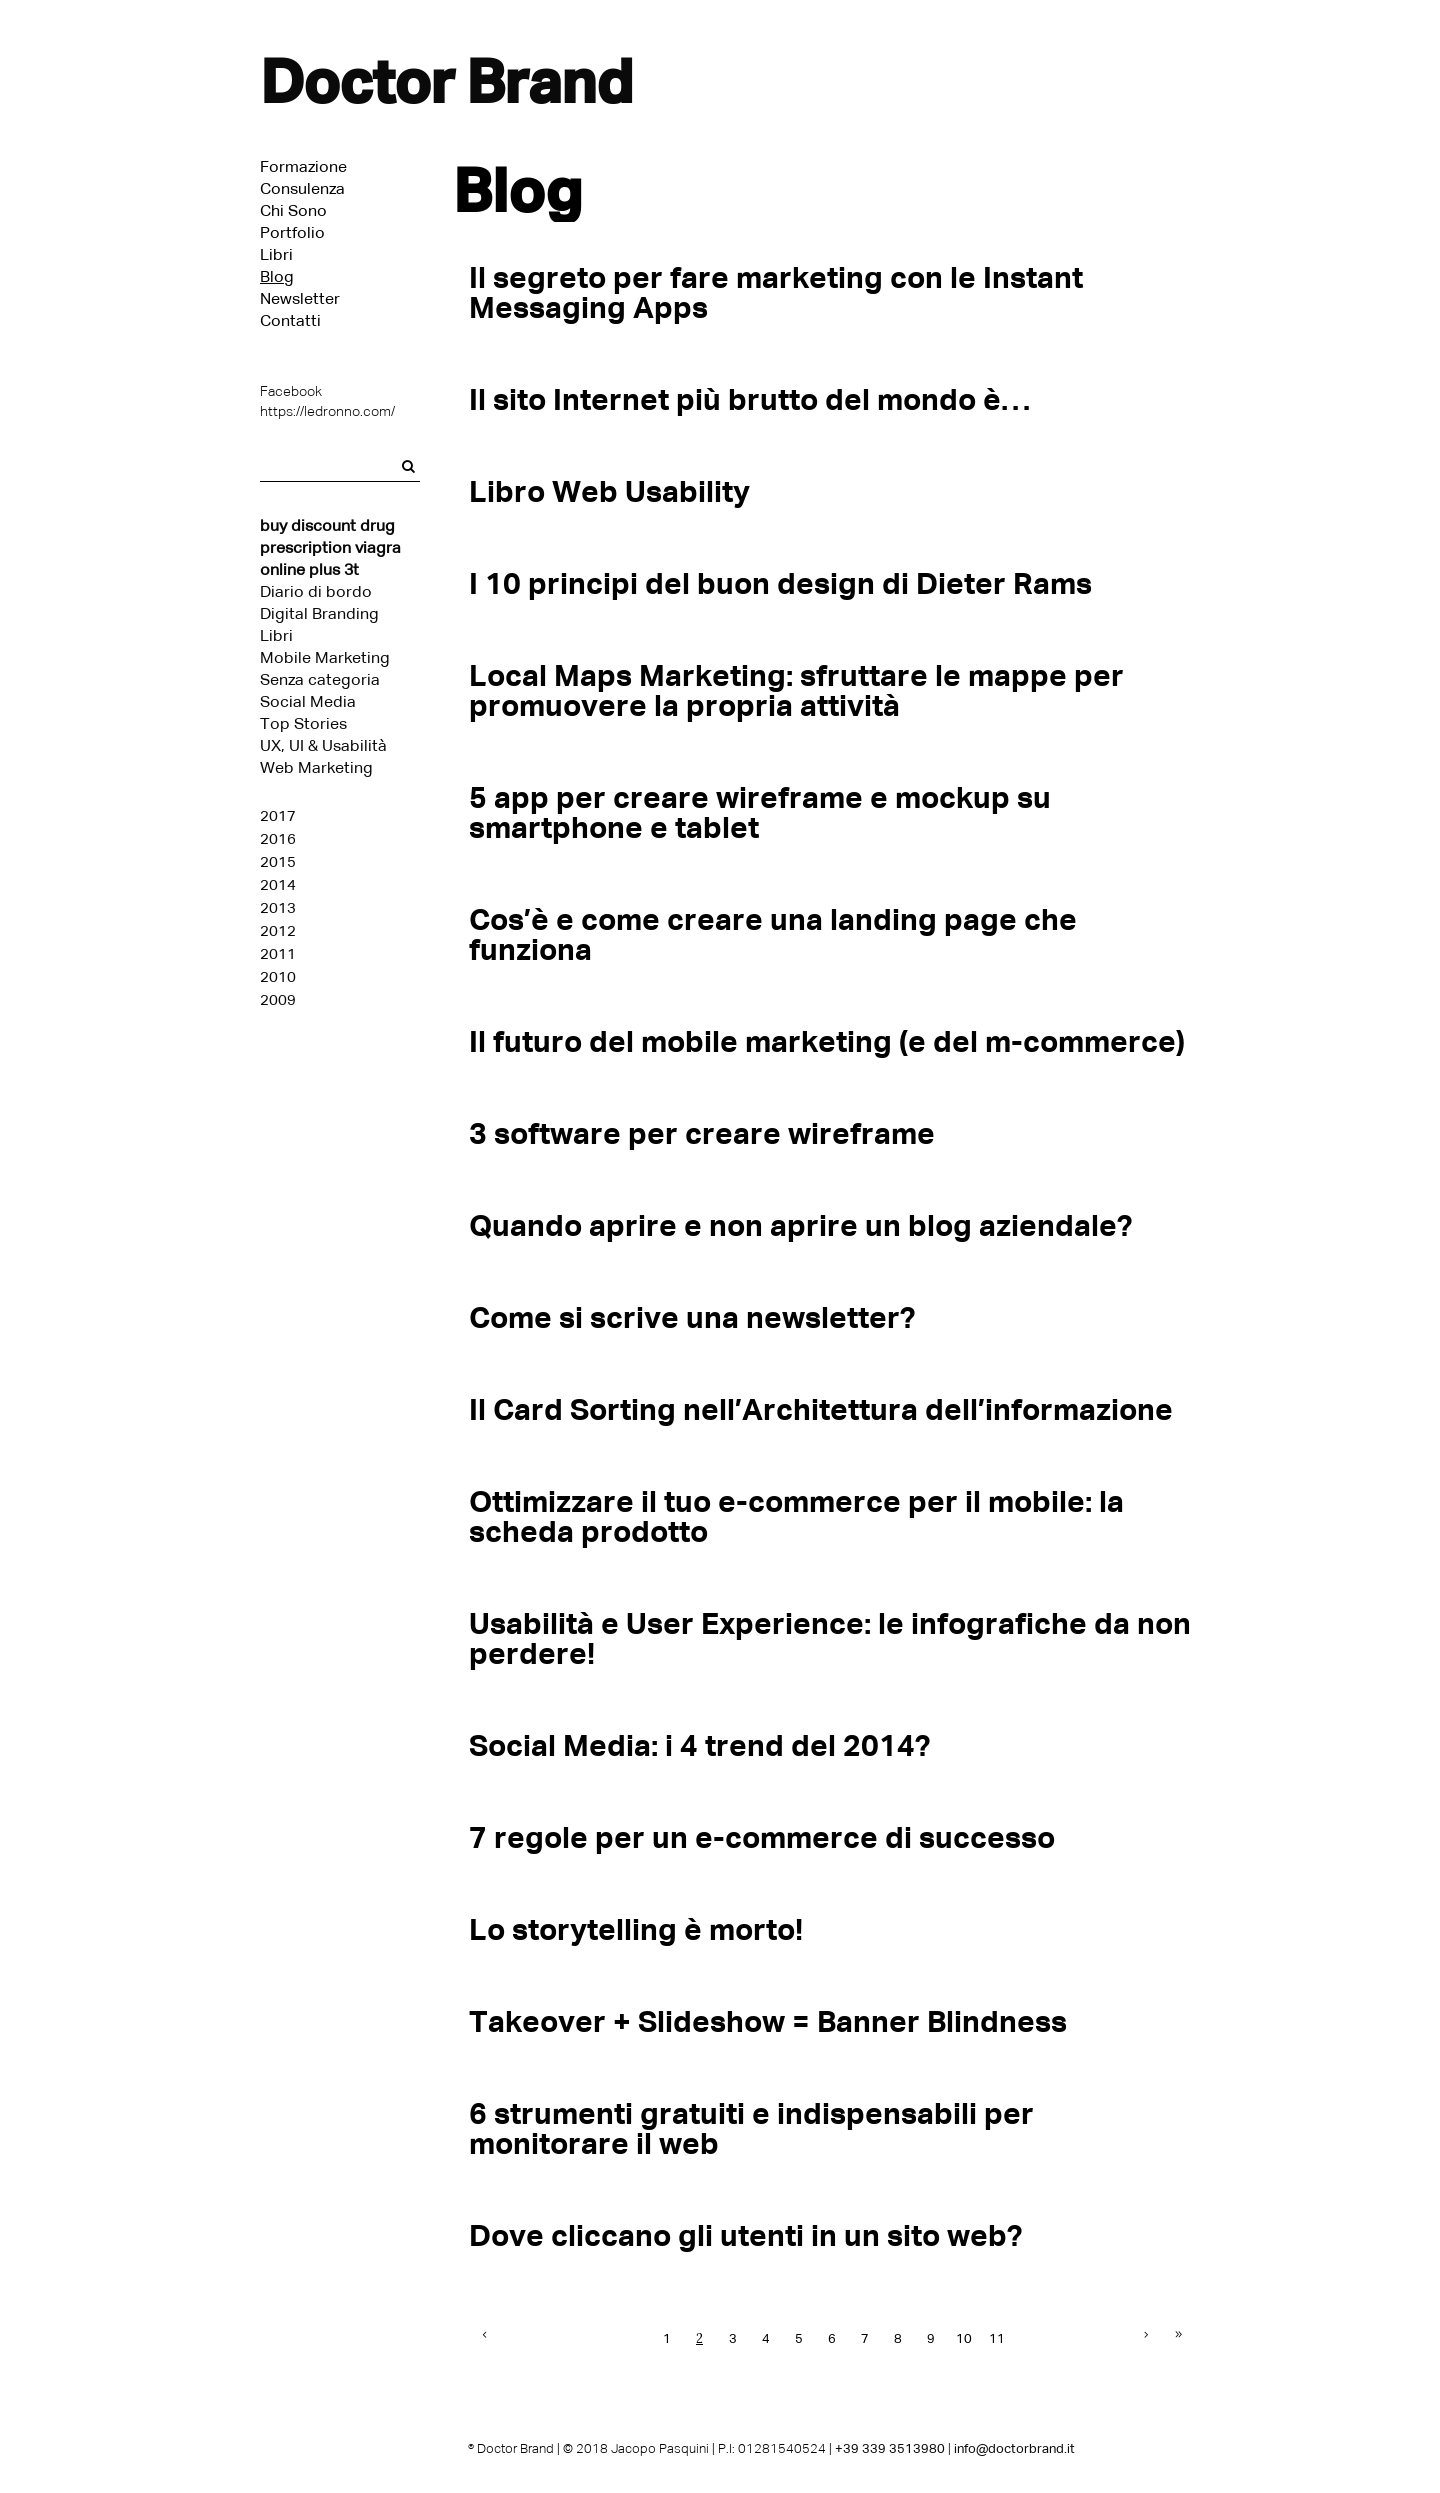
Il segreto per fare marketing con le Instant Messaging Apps (776, 292)
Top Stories (303, 723)
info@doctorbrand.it (1014, 2448)
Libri (276, 635)
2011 (278, 954)
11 (997, 2338)
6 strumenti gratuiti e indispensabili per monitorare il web (751, 2128)
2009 (278, 1000)
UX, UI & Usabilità (323, 745)
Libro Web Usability (609, 491)
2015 (278, 862)
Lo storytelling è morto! (636, 1929)
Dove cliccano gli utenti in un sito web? (745, 2235)
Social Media (308, 701)
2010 (278, 977)
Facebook (291, 391)
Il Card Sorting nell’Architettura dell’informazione (821, 1409)
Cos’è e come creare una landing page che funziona (773, 934)
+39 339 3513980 (890, 2448)
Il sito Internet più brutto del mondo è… (749, 399)
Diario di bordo (316, 591)
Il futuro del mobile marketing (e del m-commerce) (827, 1041)
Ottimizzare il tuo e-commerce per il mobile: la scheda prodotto (796, 1516)
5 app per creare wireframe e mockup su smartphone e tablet (760, 812)
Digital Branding (319, 613)
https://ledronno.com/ (327, 411)
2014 (278, 885)
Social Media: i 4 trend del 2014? (699, 1745)
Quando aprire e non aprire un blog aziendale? (800, 1225)
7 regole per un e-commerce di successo (762, 1837)
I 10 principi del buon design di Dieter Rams (780, 583)
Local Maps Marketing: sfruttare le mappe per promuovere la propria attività (796, 690)
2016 (278, 839)
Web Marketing (316, 767)
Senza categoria (320, 679)
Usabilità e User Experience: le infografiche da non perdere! (830, 1638)
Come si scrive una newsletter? (692, 1317)
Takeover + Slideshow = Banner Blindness (768, 2021)
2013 (278, 908)
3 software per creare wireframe (702, 1133)
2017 (278, 816)
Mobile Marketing (325, 657)
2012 (278, 931)
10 (964, 2338)
